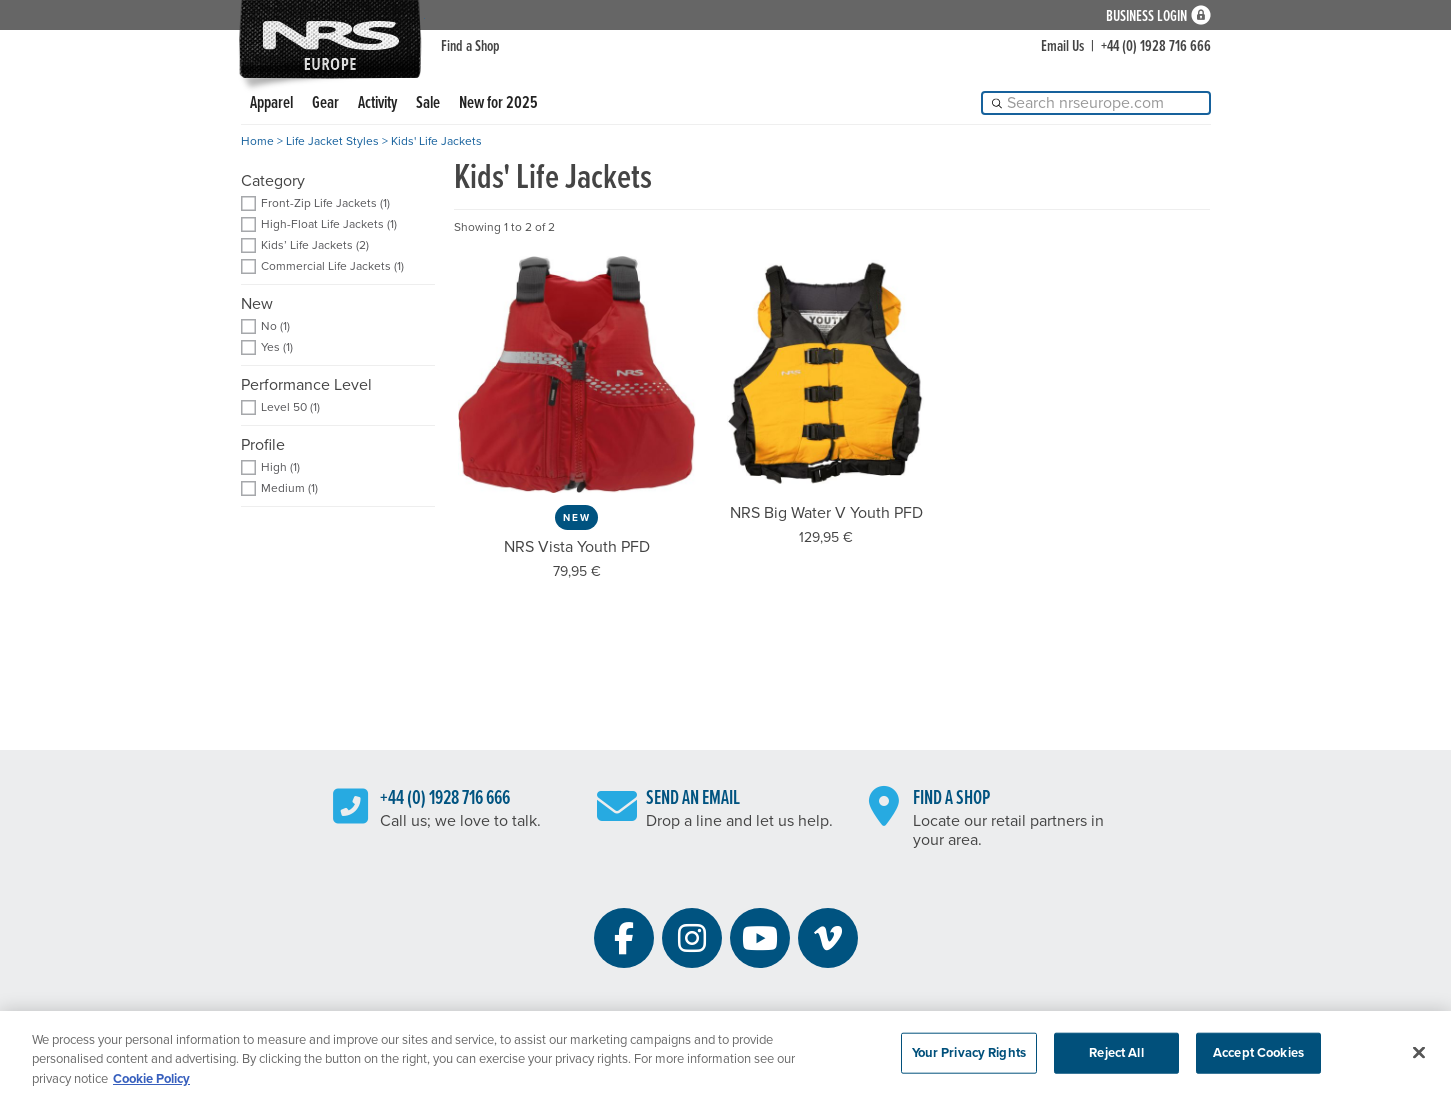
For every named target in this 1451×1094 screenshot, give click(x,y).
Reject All (1116, 1059)
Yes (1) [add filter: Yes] (277, 347)
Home (257, 141)
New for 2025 (498, 103)
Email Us (1062, 46)
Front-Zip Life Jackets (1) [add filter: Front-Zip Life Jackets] (325, 203)
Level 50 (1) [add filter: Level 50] (290, 407)
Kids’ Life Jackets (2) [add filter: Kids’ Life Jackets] (315, 245)
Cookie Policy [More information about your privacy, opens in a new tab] (151, 1085)
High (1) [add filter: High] (280, 467)
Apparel (271, 103)
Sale (428, 103)
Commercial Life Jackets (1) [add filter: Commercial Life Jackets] (332, 266)
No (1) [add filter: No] (275, 326)
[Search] (1096, 103)
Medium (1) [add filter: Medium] (289, 488)
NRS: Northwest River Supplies (330, 39)
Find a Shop (470, 46)
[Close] (1419, 1059)
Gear (325, 103)
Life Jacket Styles (332, 141)
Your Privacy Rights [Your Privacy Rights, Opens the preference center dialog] (969, 1059)
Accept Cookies (1258, 1059)
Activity (377, 103)
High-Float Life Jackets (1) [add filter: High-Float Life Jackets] (329, 224)
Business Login (1146, 15)
